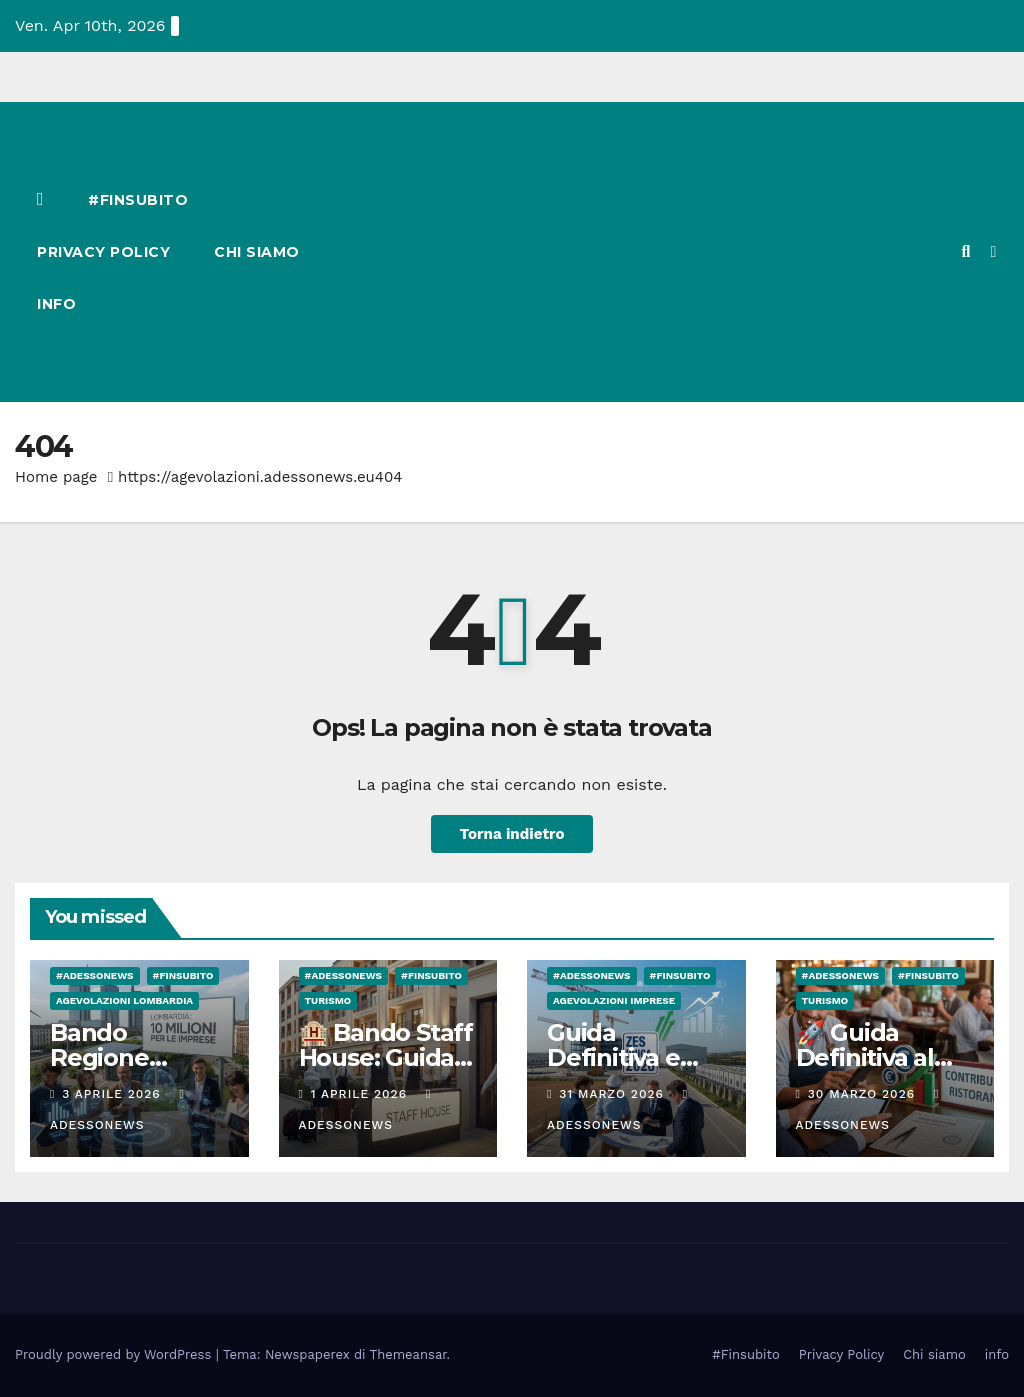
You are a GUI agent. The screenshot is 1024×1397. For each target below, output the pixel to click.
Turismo (328, 1000)
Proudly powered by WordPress (115, 1354)
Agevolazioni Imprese (614, 1000)
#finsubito (183, 975)
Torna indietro (511, 834)
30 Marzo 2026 (864, 1094)
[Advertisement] (647, 252)
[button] (965, 251)
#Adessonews (95, 975)
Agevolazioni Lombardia (124, 1000)
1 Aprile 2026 (361, 1094)
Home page (56, 477)
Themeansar (408, 1354)
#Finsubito (138, 200)
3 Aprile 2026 (113, 1094)
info (56, 304)
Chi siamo (257, 252)
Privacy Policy (103, 252)
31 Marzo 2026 (613, 1094)
